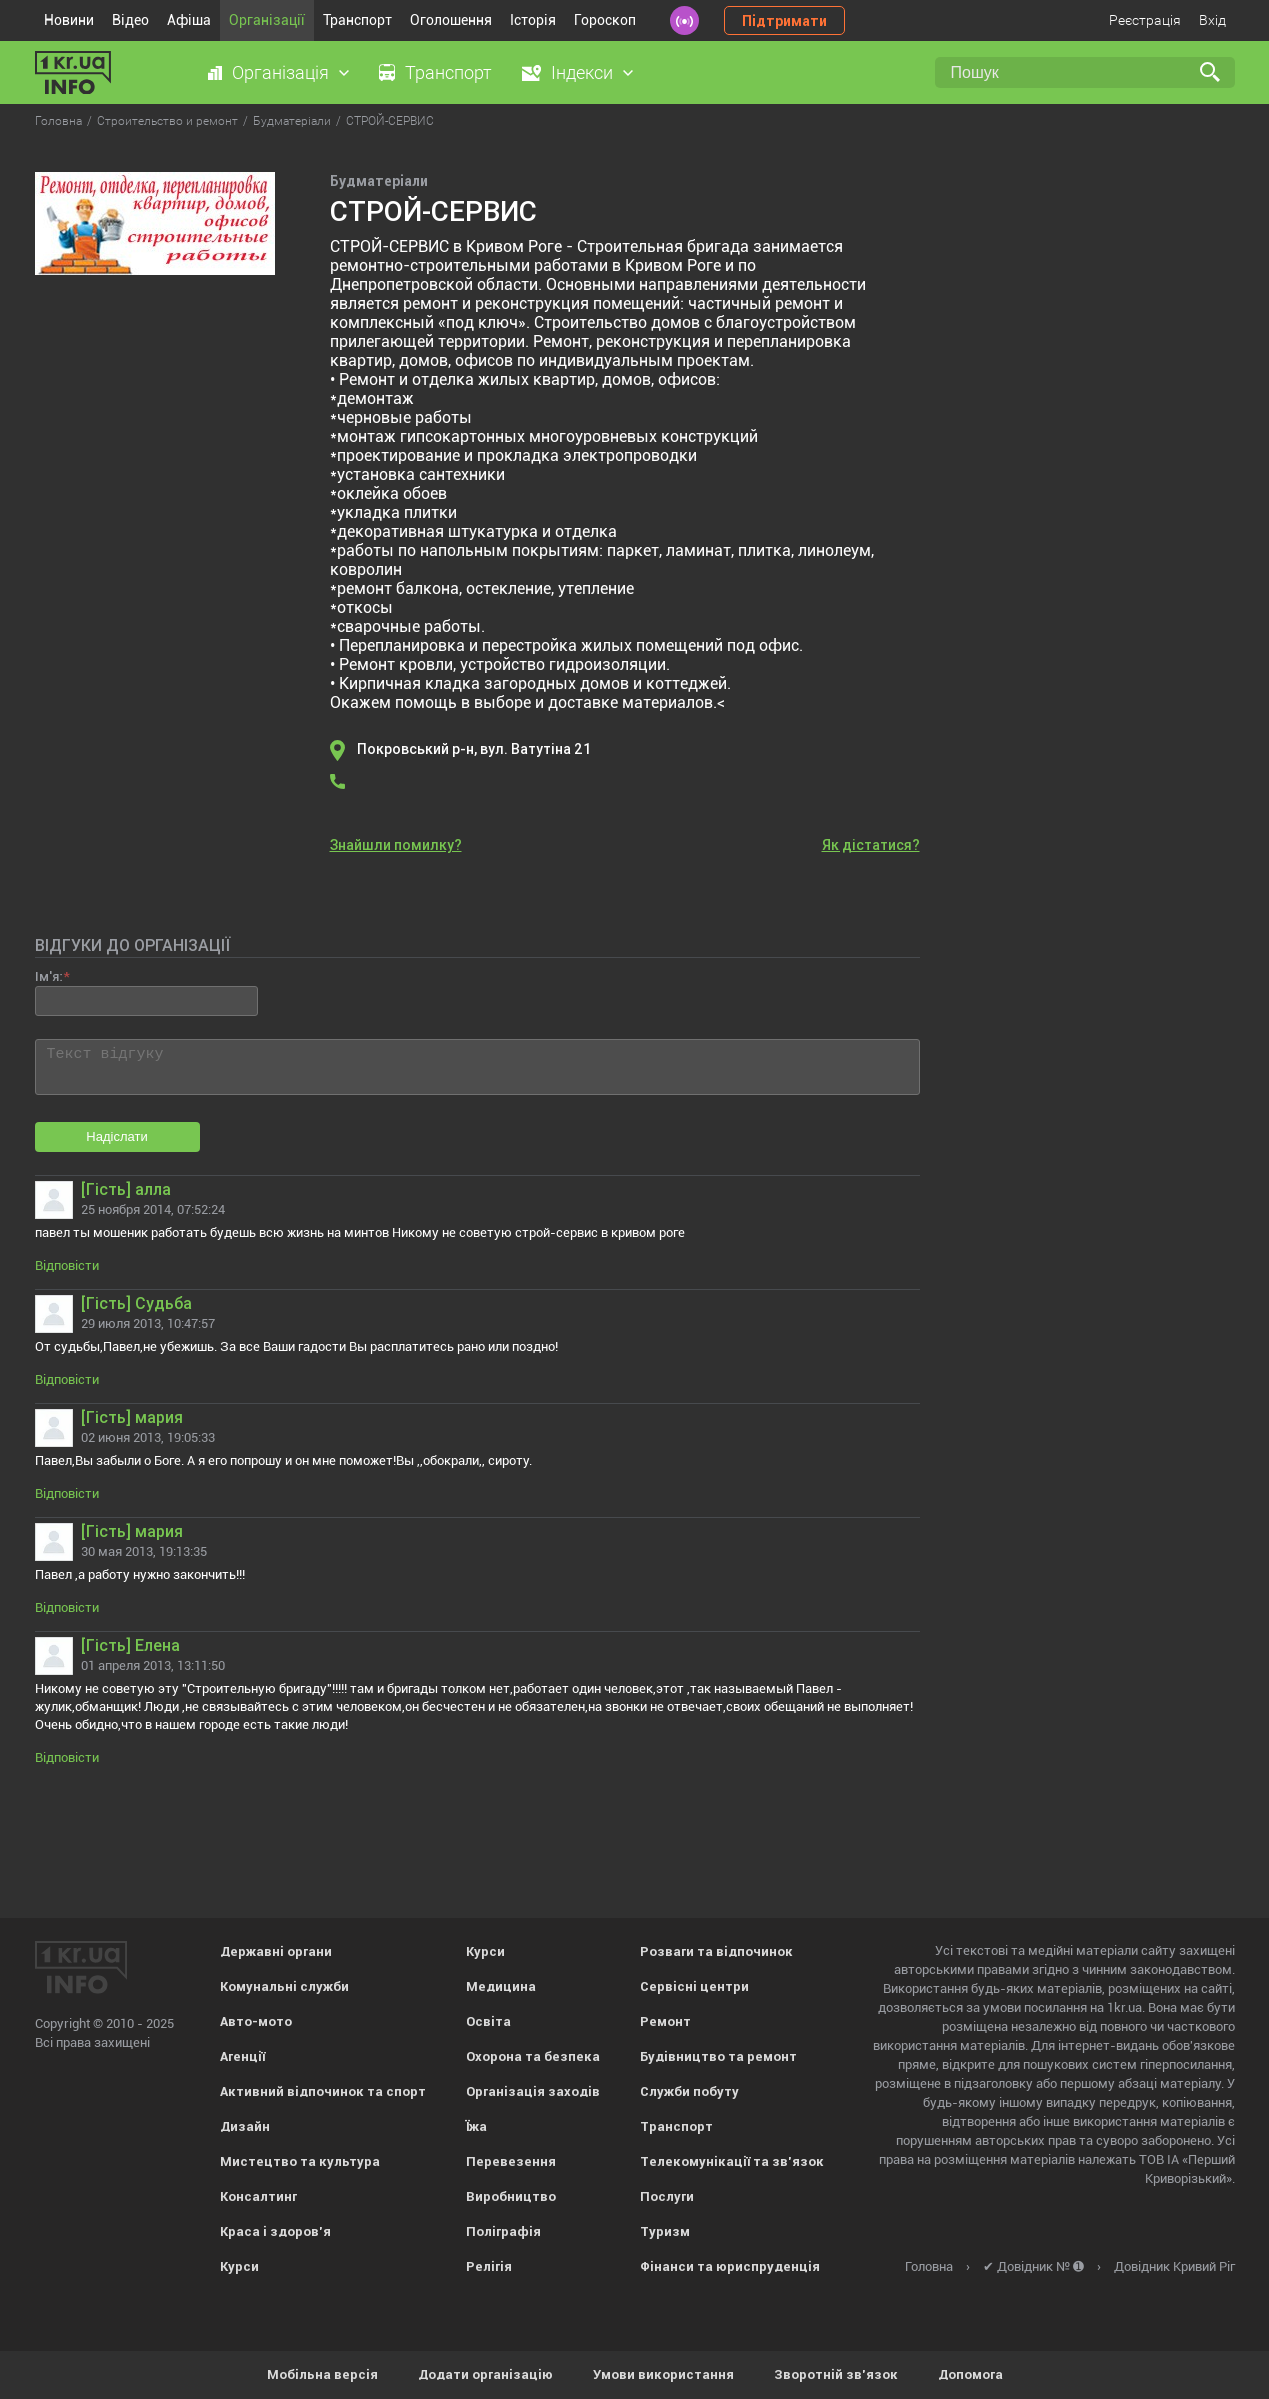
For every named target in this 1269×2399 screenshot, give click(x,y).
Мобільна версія (322, 2374)
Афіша (189, 20)
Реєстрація (1145, 20)
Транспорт (357, 20)
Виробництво (511, 2196)
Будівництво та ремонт (718, 2056)
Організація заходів (533, 2091)
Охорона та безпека (533, 2056)
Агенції (242, 2056)
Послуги (667, 2196)
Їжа (476, 2126)
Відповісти (67, 1265)
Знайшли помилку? (396, 845)
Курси (239, 2266)
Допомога (970, 2374)
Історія (533, 20)
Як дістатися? (871, 845)
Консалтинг (258, 2196)
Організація (280, 72)
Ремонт (665, 2021)
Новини (69, 20)
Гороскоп (605, 20)
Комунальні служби (284, 1986)
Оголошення (451, 20)
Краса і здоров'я (275, 2231)
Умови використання (663, 2374)
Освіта (488, 2021)
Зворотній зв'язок (836, 2374)
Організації (267, 20)
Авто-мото (256, 2021)
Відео (130, 20)
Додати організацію (485, 2374)
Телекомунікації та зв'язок (732, 2161)
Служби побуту (689, 2091)
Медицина (501, 1986)
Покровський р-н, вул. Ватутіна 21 (474, 749)
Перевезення (511, 2161)
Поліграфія (503, 2231)
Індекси (582, 72)
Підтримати (784, 21)
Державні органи (276, 1951)
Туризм (665, 2231)
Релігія (489, 2266)
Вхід (1212, 20)
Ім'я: (48, 976)
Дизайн (245, 2126)
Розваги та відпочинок (716, 1951)
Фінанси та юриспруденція (730, 2266)
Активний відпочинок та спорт (323, 2091)
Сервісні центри (694, 1986)
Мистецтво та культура (300, 2161)
